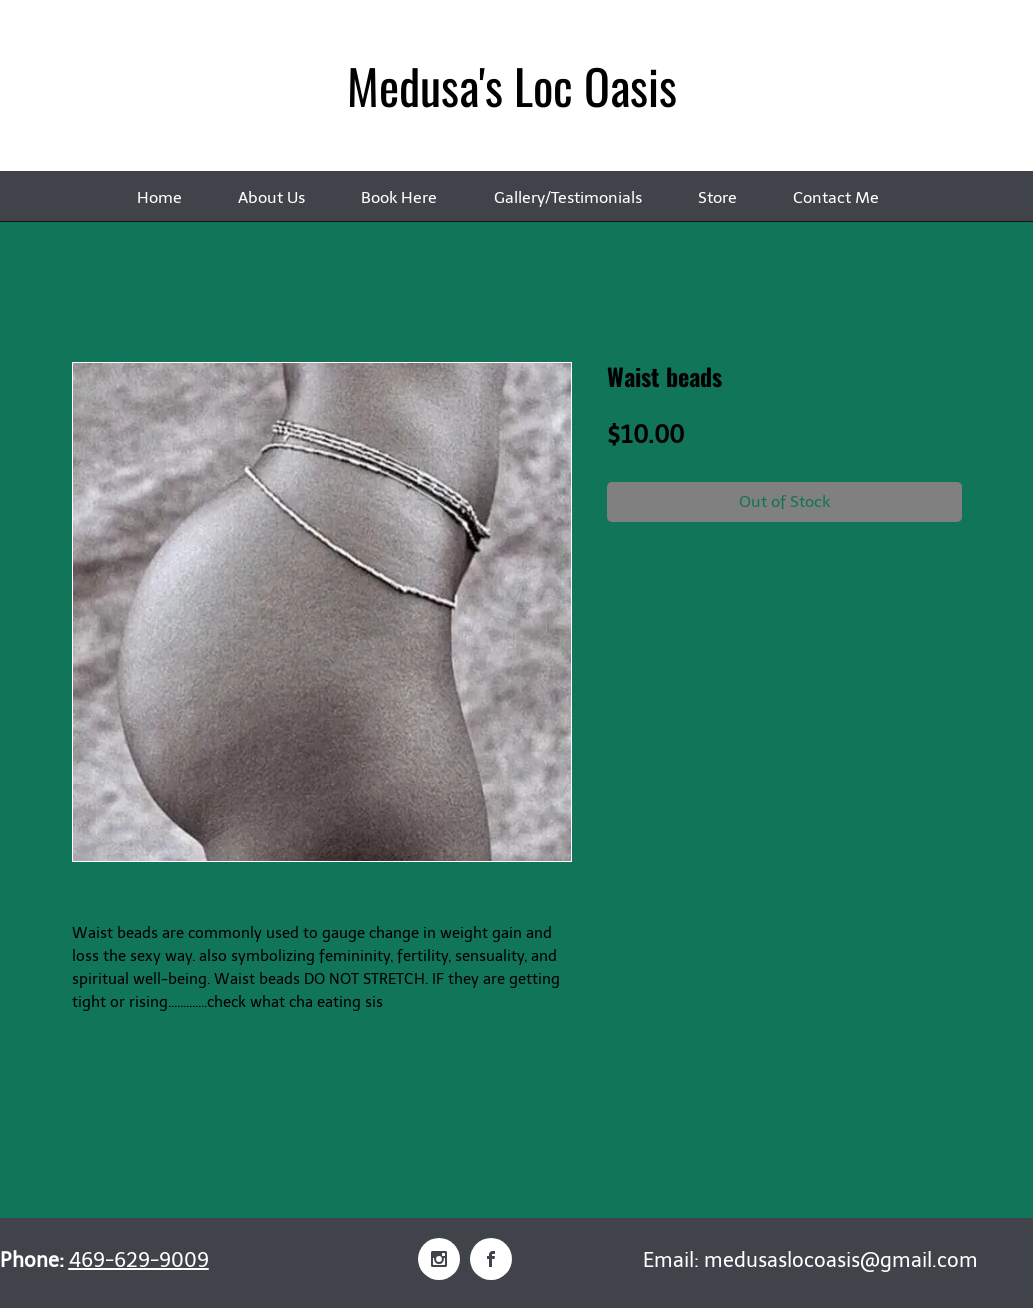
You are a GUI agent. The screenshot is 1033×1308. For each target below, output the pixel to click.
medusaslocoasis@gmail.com (841, 1260)
